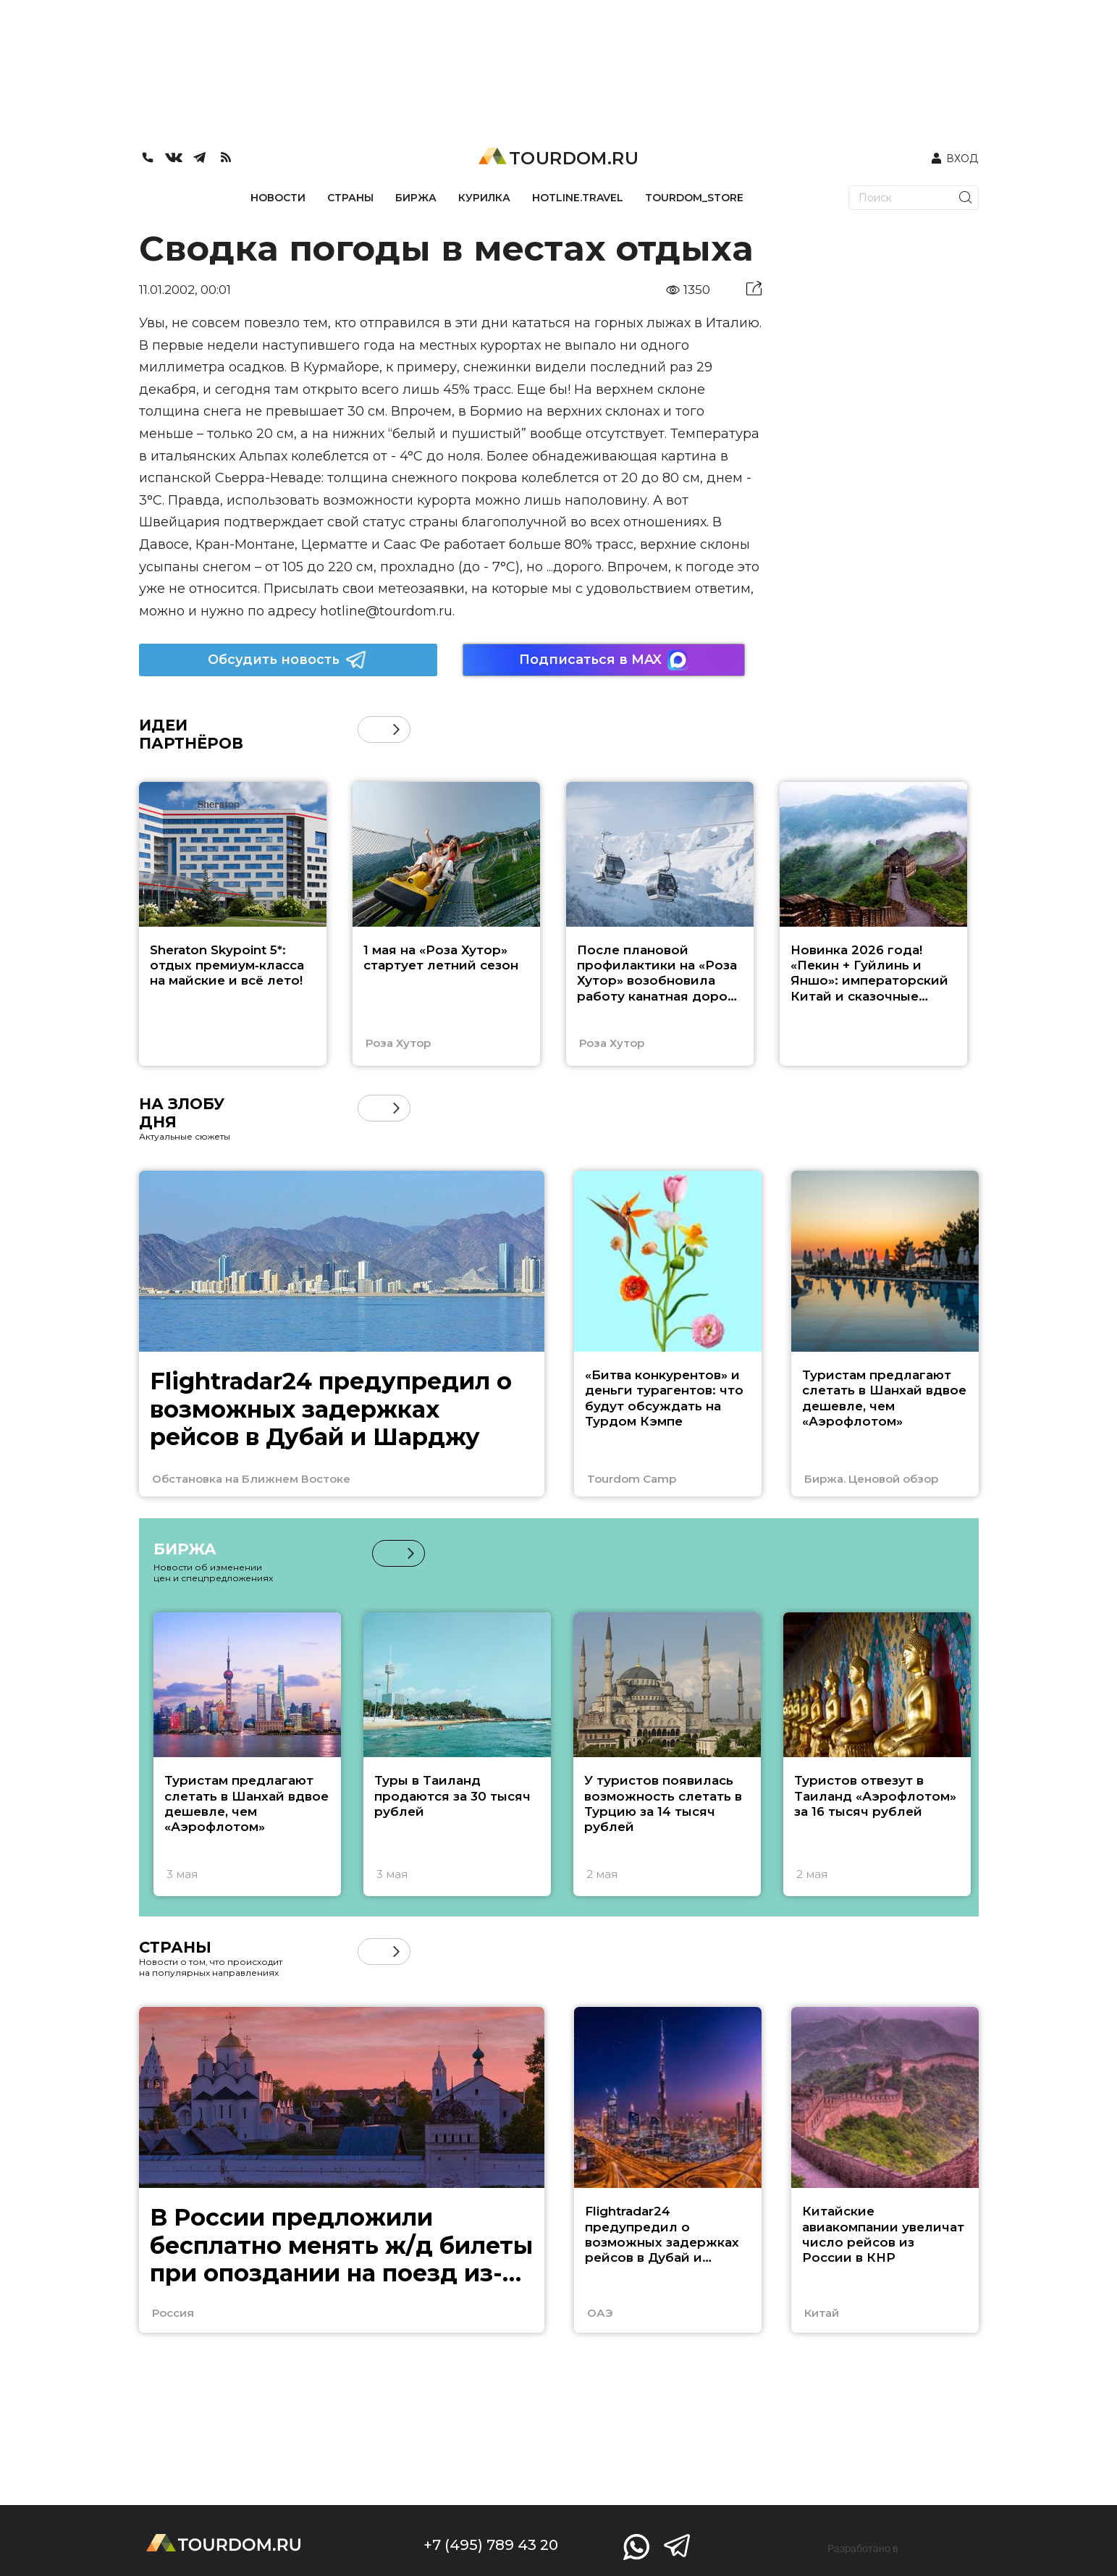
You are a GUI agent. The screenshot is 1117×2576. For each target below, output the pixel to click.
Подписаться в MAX (603, 659)
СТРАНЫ (350, 197)
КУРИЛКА (484, 197)
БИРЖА (416, 197)
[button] (396, 729)
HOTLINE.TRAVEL (577, 197)
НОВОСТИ (277, 197)
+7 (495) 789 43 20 (490, 2545)
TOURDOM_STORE (694, 197)
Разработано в (862, 2548)
